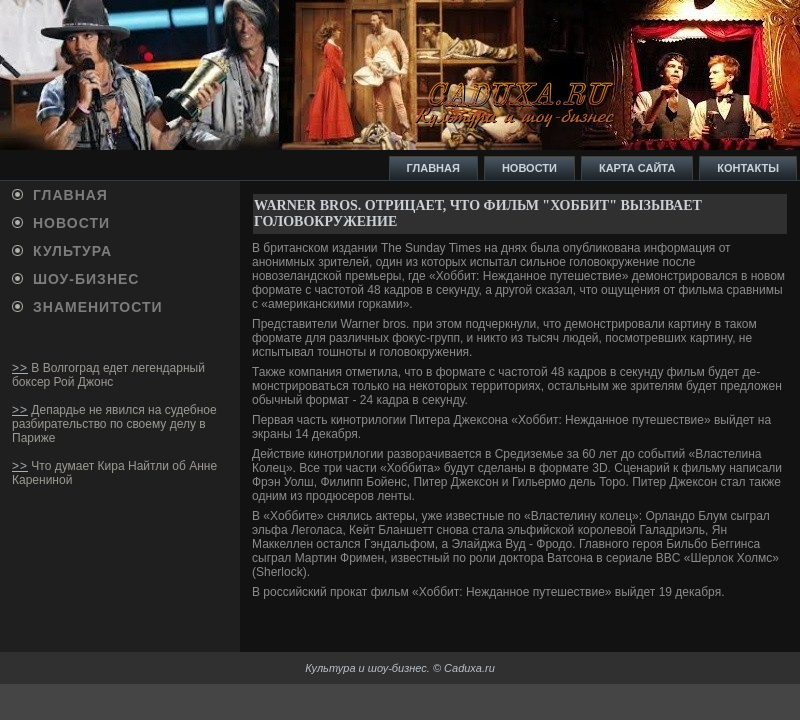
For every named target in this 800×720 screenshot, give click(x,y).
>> (20, 368)
